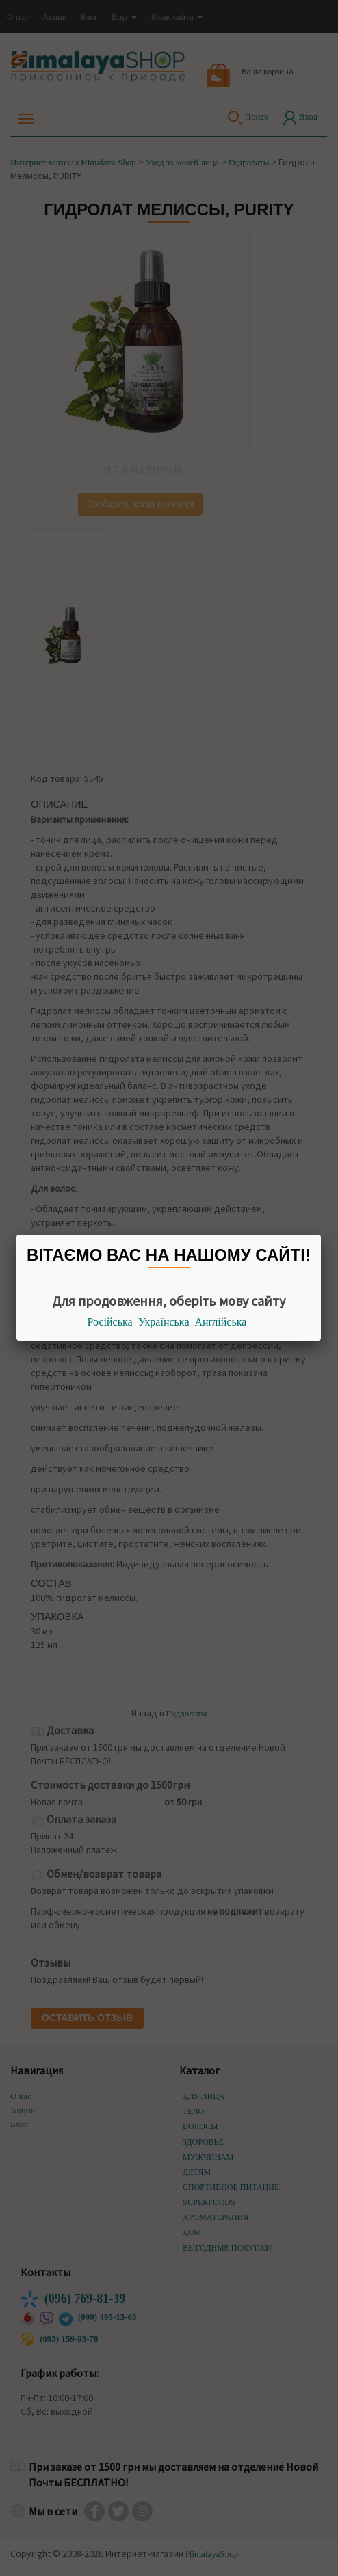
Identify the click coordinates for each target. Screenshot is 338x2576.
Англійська (221, 1322)
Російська (110, 1322)
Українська (164, 1322)
